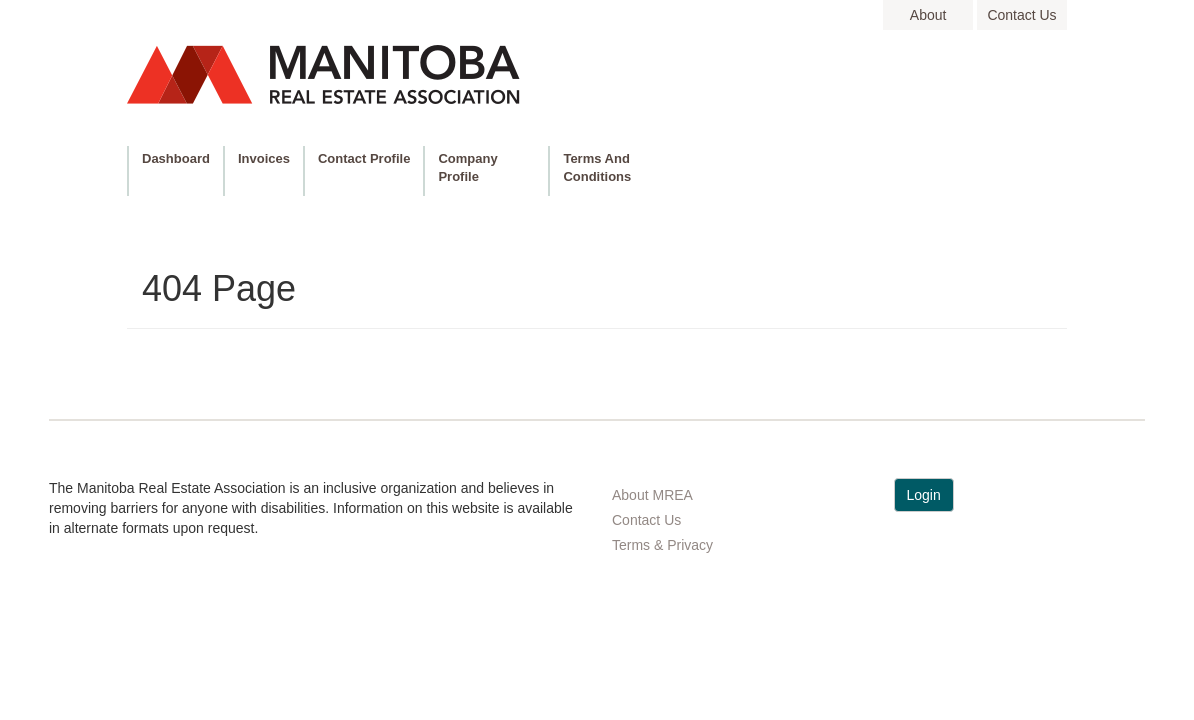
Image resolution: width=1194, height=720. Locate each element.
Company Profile (467, 167)
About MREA (652, 495)
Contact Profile (364, 158)
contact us (1021, 15)
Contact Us (646, 520)
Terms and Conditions (597, 167)
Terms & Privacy (662, 545)
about (928, 15)
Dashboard (176, 158)
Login (924, 495)
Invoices (264, 158)
